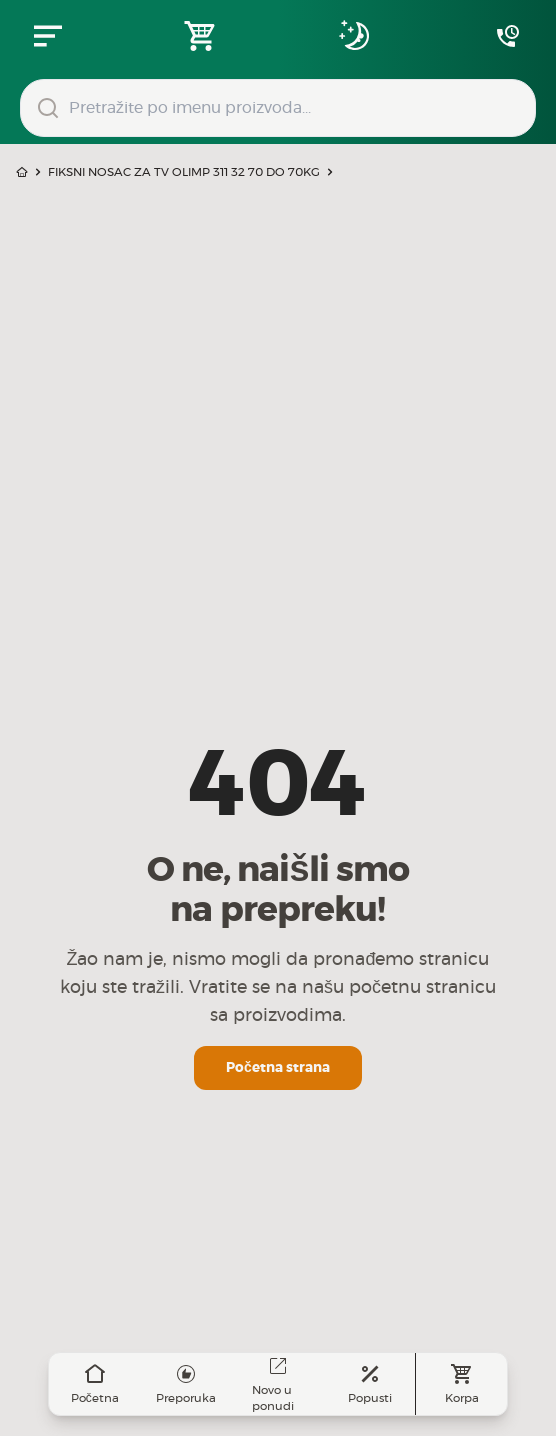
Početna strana (278, 1068)
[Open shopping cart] (201, 36)
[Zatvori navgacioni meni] (48, 36)
